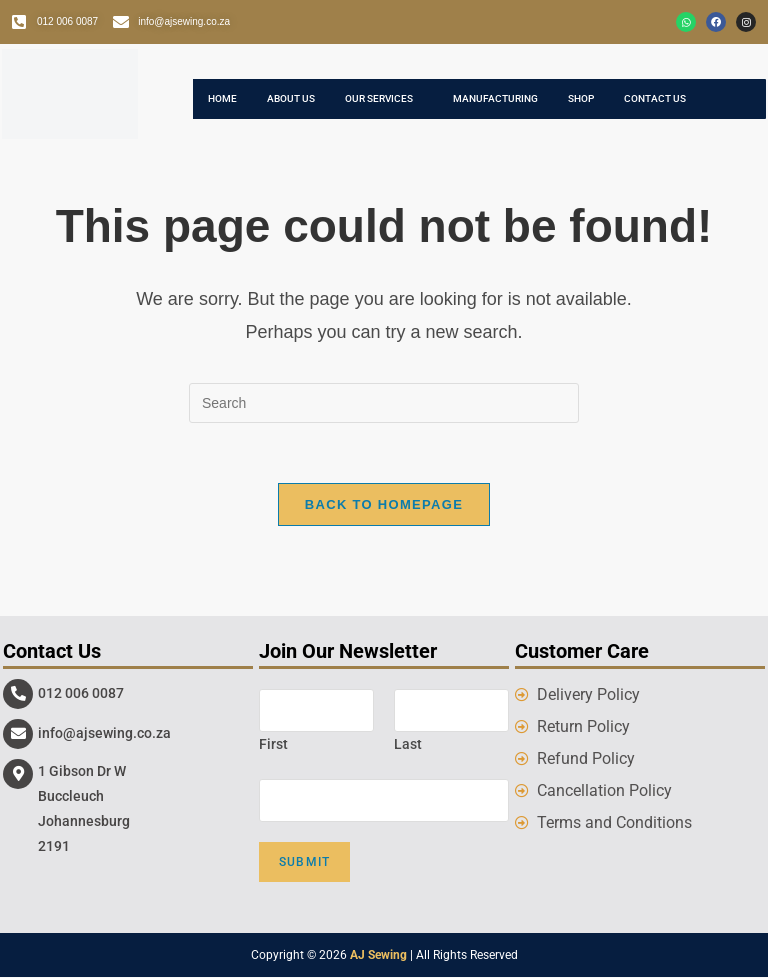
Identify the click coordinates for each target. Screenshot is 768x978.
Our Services (379, 98)
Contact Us (655, 98)
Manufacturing (495, 98)
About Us (291, 98)
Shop (581, 98)
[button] (384, 99)
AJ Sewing (378, 956)
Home (222, 98)
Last (408, 744)
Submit (304, 863)
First (273, 744)
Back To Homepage (384, 504)
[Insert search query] (384, 403)
